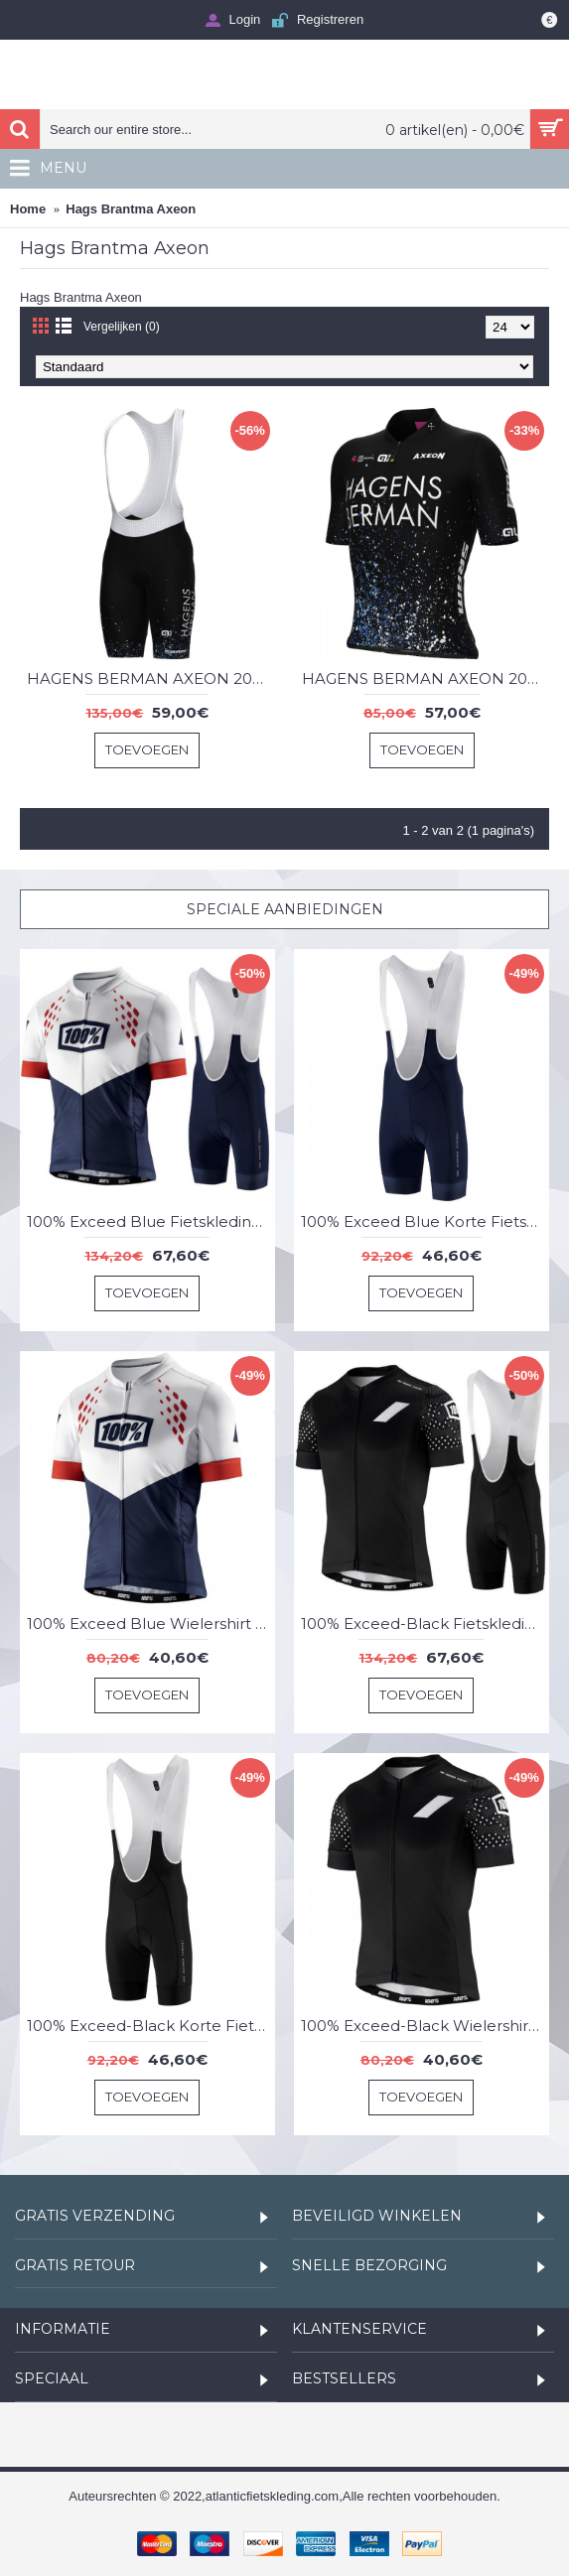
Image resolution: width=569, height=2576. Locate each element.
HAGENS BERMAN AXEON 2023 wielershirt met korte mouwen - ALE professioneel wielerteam (426, 678)
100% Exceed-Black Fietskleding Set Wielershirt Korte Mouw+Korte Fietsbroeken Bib (425, 1623)
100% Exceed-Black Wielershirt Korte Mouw (425, 2025)
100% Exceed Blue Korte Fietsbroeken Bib (425, 1221)
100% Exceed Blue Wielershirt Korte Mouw (151, 1623)
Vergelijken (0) (121, 327)
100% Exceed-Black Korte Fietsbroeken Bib (151, 2025)
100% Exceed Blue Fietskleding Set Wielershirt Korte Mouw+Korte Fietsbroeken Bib (151, 1221)
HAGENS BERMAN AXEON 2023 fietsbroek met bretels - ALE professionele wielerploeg (151, 678)
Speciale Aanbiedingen (285, 909)
